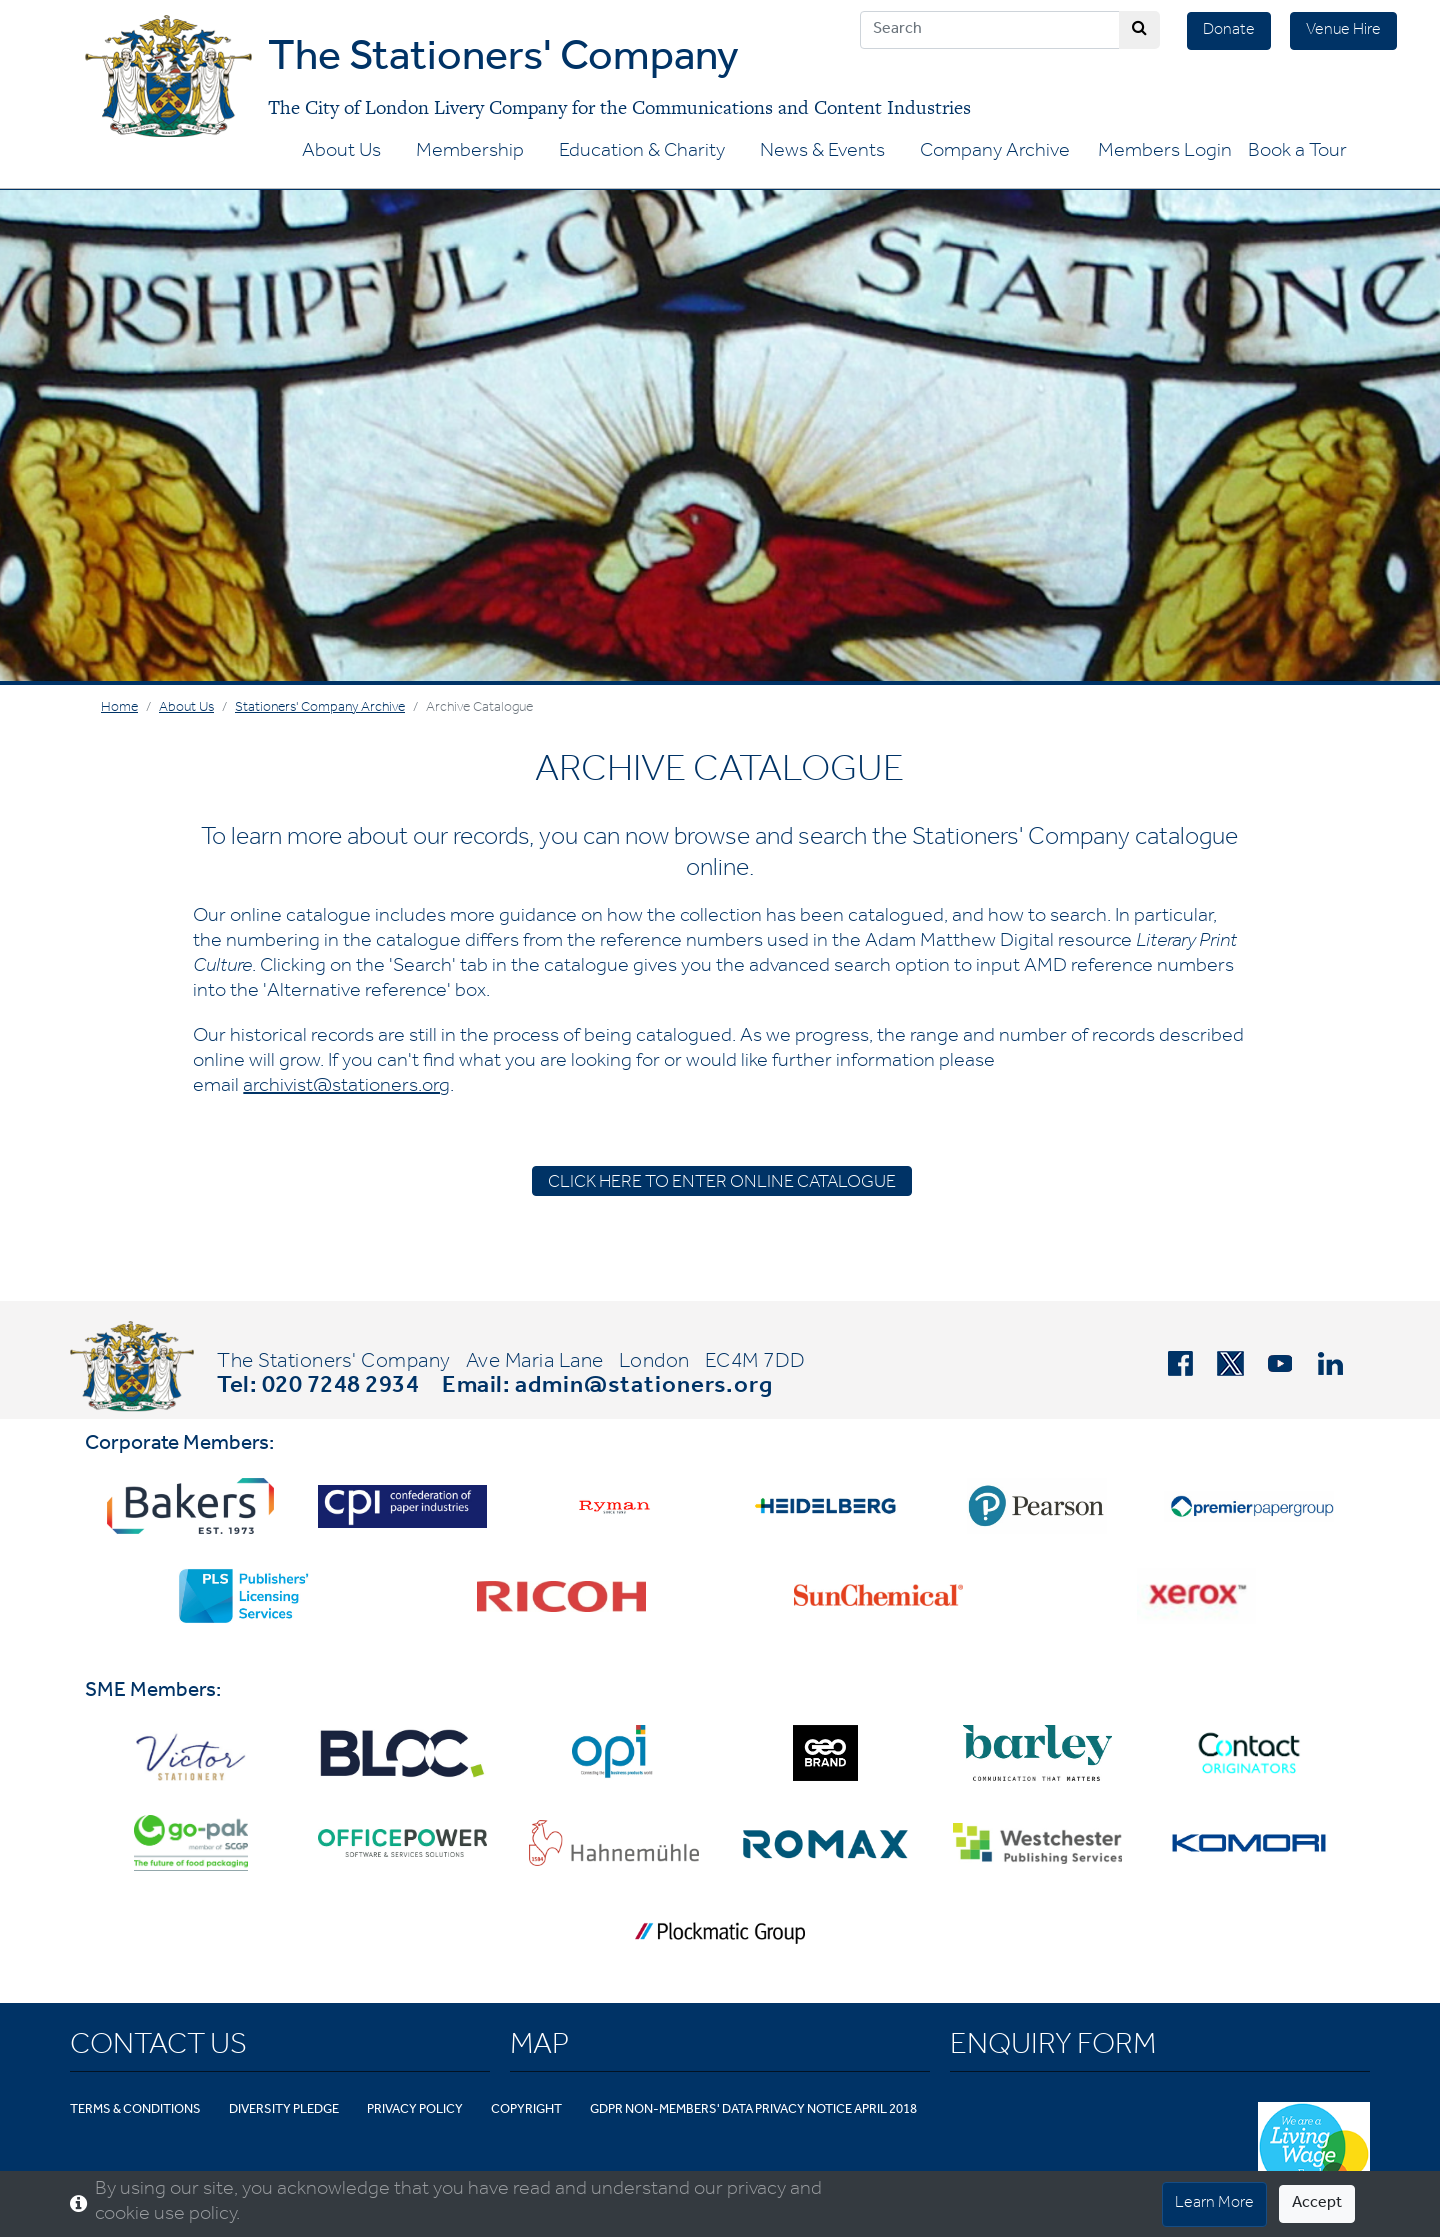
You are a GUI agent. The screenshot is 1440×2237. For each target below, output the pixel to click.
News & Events (822, 153)
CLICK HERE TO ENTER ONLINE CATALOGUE (722, 1184)
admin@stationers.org (644, 1388)
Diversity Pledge (284, 2110)
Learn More (1214, 2204)
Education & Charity (642, 153)
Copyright (526, 2110)
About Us (341, 153)
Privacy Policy (415, 2110)
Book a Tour (1297, 153)
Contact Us (158, 2048)
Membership (470, 153)
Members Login (1165, 153)
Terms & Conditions (135, 2110)
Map (539, 2048)
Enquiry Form (1053, 2048)
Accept (1317, 2204)
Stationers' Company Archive (320, 709)
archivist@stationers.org (346, 1088)
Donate (1229, 31)
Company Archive (995, 153)
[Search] (990, 30)
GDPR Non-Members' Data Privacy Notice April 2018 (753, 2110)
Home (119, 709)
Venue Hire (1343, 31)
